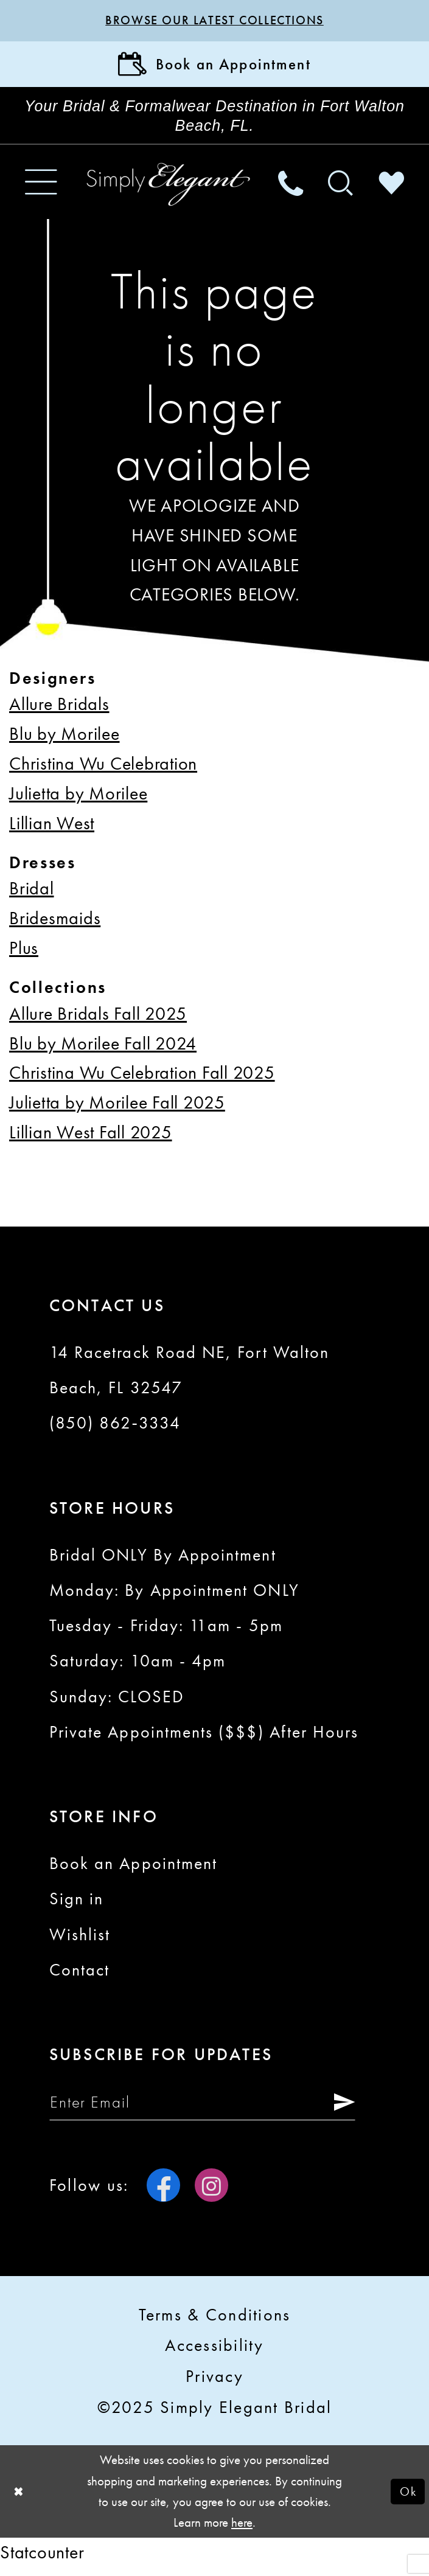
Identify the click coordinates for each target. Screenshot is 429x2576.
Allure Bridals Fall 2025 (98, 1019)
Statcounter (42, 2560)
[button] (41, 188)
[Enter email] (210, 2109)
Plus (23, 954)
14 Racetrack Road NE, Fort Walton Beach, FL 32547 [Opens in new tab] (189, 1376)
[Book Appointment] (214, 67)
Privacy (214, 2384)
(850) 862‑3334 (115, 1429)
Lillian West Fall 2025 (90, 1138)
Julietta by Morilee (78, 800)
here (242, 2530)
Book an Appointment (133, 1870)
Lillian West (51, 829)
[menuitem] (41, 188)
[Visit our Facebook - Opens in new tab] (163, 2193)
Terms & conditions (215, 2323)
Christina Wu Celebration (103, 770)
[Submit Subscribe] (355, 2109)
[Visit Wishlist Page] (391, 188)
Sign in (76, 1905)
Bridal (31, 895)
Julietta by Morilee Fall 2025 (117, 1109)
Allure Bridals (59, 710)
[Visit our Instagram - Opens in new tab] (211, 2193)
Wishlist (80, 1940)
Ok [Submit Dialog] (407, 2499)
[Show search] (341, 188)
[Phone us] (290, 188)
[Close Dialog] (19, 2499)
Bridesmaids (54, 924)
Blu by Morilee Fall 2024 (103, 1049)
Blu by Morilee (64, 740)
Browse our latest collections (214, 21)
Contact (79, 1976)
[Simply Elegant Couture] (168, 191)
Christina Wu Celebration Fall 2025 (142, 1079)
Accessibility (214, 2353)
